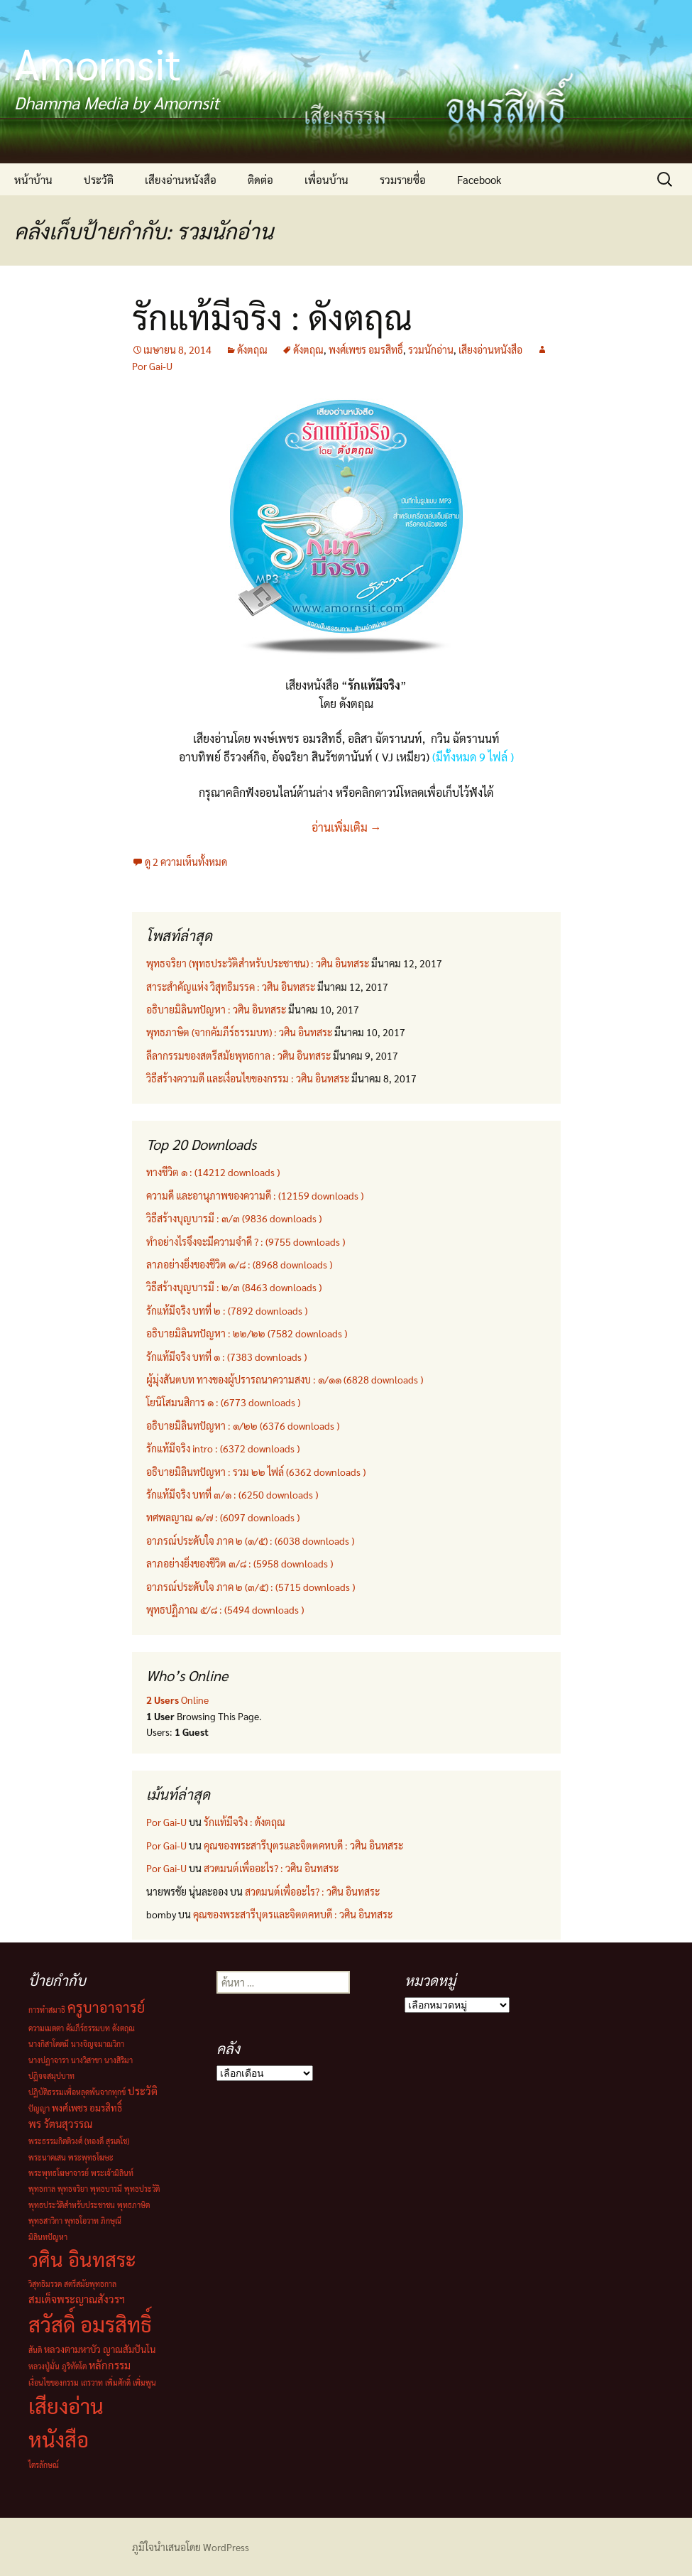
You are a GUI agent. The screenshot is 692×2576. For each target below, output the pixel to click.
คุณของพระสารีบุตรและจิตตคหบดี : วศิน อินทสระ (303, 1845)
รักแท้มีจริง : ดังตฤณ (272, 316)
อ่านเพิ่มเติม (346, 827)
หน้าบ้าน (33, 179)
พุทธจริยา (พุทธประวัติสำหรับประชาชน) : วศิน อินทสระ (257, 963)
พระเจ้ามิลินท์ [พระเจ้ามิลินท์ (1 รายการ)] (112, 2173)
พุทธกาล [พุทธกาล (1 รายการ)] (41, 2188)
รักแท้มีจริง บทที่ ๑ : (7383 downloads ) (226, 1356)
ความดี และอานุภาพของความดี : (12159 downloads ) (254, 1195)
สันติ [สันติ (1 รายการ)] (35, 2349)
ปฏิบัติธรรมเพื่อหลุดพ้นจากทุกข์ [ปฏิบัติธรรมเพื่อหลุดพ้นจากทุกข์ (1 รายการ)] (77, 2092)
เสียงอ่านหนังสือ (180, 179)
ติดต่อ (260, 179)
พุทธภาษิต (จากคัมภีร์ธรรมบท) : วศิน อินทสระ (239, 1032)
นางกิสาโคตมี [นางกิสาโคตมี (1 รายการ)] (48, 2043)
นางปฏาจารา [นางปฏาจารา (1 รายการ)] (48, 2060)
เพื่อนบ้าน (326, 179)
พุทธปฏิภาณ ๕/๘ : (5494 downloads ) (225, 1609)
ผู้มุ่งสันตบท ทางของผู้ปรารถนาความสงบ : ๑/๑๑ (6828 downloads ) (284, 1379)
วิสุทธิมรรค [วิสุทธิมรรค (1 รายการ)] (45, 2283)
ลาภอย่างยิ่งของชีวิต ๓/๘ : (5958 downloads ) (239, 1563)
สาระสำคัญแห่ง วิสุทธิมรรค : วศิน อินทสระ (230, 986)
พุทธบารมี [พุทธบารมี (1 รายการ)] (106, 2188)
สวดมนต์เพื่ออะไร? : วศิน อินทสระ (271, 1868)
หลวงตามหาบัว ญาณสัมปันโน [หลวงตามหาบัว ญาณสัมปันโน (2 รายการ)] (99, 2349)
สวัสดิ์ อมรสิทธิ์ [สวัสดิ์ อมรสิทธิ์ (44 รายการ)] (90, 2323)
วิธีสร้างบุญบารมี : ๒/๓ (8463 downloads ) (234, 1287)
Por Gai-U (166, 1821)
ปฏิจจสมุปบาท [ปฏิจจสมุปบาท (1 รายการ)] (51, 2075)
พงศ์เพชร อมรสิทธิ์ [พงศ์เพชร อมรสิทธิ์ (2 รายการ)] (87, 2108)
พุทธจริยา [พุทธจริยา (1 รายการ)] (72, 2188)
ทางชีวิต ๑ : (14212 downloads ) (213, 1171)
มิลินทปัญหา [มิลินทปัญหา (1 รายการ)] (47, 2236)
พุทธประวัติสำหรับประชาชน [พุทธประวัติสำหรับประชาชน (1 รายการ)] (71, 2205)
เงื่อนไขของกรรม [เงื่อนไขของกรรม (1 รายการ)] (53, 2382)
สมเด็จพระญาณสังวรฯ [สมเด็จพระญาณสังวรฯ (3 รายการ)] (76, 2298)
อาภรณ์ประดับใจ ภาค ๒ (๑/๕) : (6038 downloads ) (250, 1540)
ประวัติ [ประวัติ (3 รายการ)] (143, 2090)
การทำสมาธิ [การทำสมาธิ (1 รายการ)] (46, 2009)
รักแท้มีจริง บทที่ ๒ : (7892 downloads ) (226, 1310)
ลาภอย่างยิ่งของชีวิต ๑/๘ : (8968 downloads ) (239, 1264)
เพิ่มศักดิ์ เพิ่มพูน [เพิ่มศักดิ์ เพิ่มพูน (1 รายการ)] (130, 2382)
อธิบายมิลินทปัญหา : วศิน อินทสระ (216, 1009)
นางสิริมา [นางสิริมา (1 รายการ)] (118, 2060)
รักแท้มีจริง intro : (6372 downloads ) (223, 1448)
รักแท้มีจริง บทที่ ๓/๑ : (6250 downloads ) (232, 1494)
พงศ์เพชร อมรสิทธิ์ (366, 349)
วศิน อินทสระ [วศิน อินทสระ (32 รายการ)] (82, 2258)
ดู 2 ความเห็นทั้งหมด (186, 861)
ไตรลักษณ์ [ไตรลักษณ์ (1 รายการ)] (43, 2464)
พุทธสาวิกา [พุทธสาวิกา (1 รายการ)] (45, 2220)
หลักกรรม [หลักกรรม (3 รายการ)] (110, 2364)
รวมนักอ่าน (431, 349)
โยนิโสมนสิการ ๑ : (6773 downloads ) (223, 1402)
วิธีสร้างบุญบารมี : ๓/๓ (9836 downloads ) (234, 1218)
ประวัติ (99, 179)
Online (177, 1699)
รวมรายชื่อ (403, 179)
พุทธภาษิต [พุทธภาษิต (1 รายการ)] (133, 2205)
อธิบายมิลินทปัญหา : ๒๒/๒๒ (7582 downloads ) (246, 1333)
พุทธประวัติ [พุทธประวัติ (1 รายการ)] (142, 2188)
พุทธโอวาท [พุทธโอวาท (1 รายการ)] (82, 2220)
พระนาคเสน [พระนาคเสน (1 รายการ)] (47, 2157)
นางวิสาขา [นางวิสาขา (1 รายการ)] (86, 2060)
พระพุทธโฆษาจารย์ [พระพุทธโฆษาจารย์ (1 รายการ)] (58, 2173)
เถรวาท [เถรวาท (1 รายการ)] (92, 2382)
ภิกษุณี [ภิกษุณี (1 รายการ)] (111, 2220)
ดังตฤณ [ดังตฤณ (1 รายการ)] (123, 2028)
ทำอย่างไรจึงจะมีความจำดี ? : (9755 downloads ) (245, 1241)
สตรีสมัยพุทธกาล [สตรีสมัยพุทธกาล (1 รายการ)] (90, 2283)
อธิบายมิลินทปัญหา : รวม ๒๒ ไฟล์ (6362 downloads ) (256, 1471)
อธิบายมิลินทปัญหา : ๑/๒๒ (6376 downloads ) (242, 1425)
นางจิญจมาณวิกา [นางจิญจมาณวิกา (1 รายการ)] (97, 2043)
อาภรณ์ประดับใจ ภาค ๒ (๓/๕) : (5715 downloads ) (250, 1586)
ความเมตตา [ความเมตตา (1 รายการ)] (46, 2028)
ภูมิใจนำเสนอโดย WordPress (190, 2546)
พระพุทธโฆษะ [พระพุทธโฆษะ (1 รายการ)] (91, 2157)
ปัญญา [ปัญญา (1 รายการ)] (39, 2108)
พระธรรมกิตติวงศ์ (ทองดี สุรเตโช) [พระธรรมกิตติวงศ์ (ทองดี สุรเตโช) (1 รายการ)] (78, 2141)
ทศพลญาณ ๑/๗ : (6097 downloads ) (223, 1517)
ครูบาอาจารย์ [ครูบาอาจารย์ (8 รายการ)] (106, 2007)
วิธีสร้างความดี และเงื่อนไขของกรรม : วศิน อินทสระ (247, 1078)
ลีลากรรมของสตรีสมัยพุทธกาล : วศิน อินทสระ (238, 1055)
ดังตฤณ (252, 349)
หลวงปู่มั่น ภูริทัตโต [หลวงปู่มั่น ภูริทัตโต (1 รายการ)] (57, 2366)
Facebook (479, 179)
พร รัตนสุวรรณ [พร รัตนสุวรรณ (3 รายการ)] (60, 2123)
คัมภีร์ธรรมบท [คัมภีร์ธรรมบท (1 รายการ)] (88, 2028)
